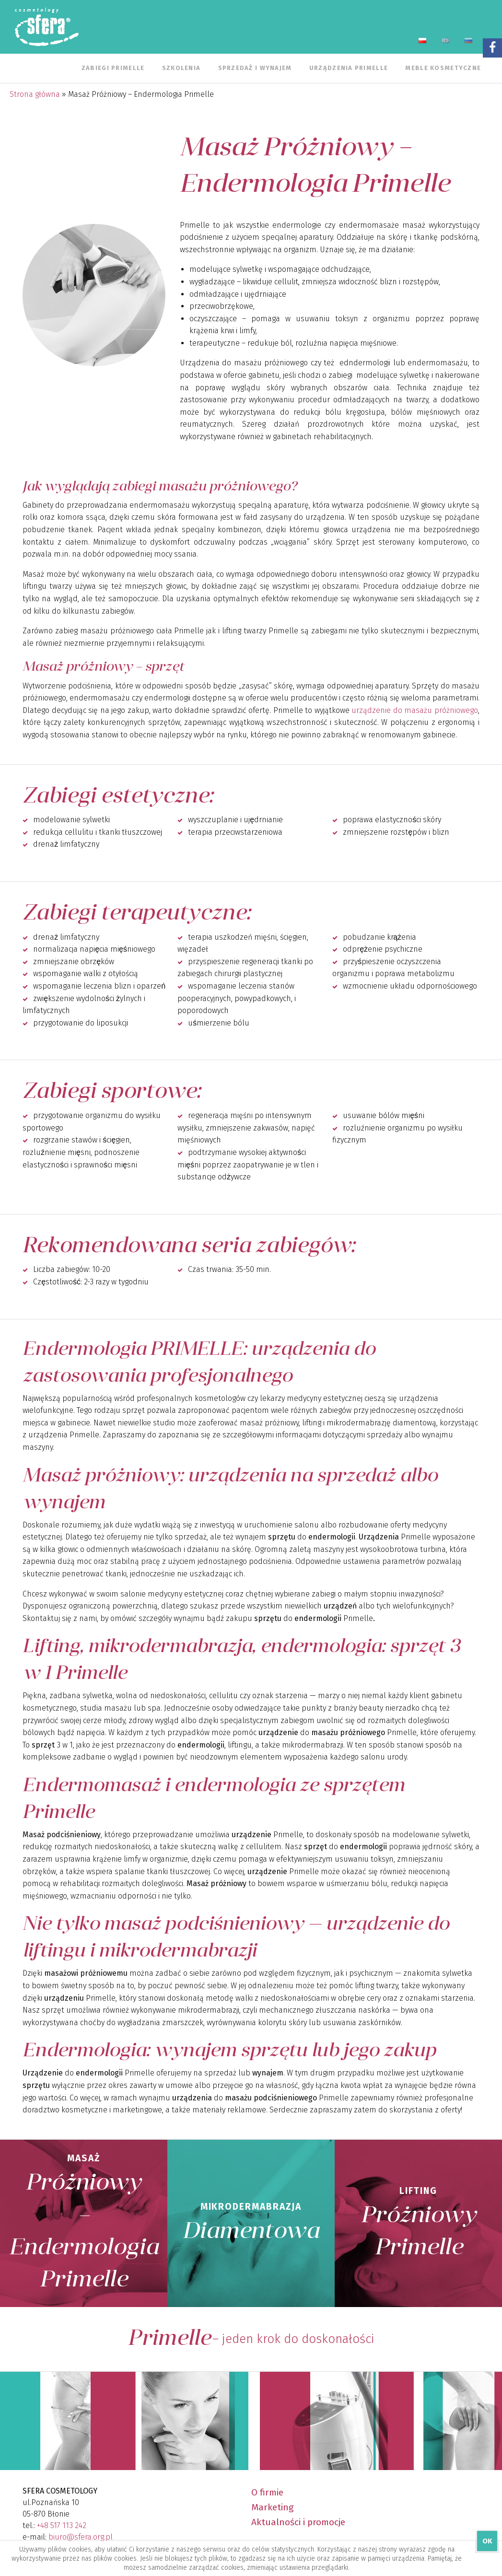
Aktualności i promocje (298, 2522)
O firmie (267, 2492)
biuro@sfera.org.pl (80, 2536)
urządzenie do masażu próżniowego (414, 710)
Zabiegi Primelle (113, 67)
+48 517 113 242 (61, 2525)
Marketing (272, 2507)
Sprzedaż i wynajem (255, 67)
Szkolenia (181, 67)
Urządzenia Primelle (348, 67)
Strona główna (35, 94)
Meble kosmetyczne (443, 67)
